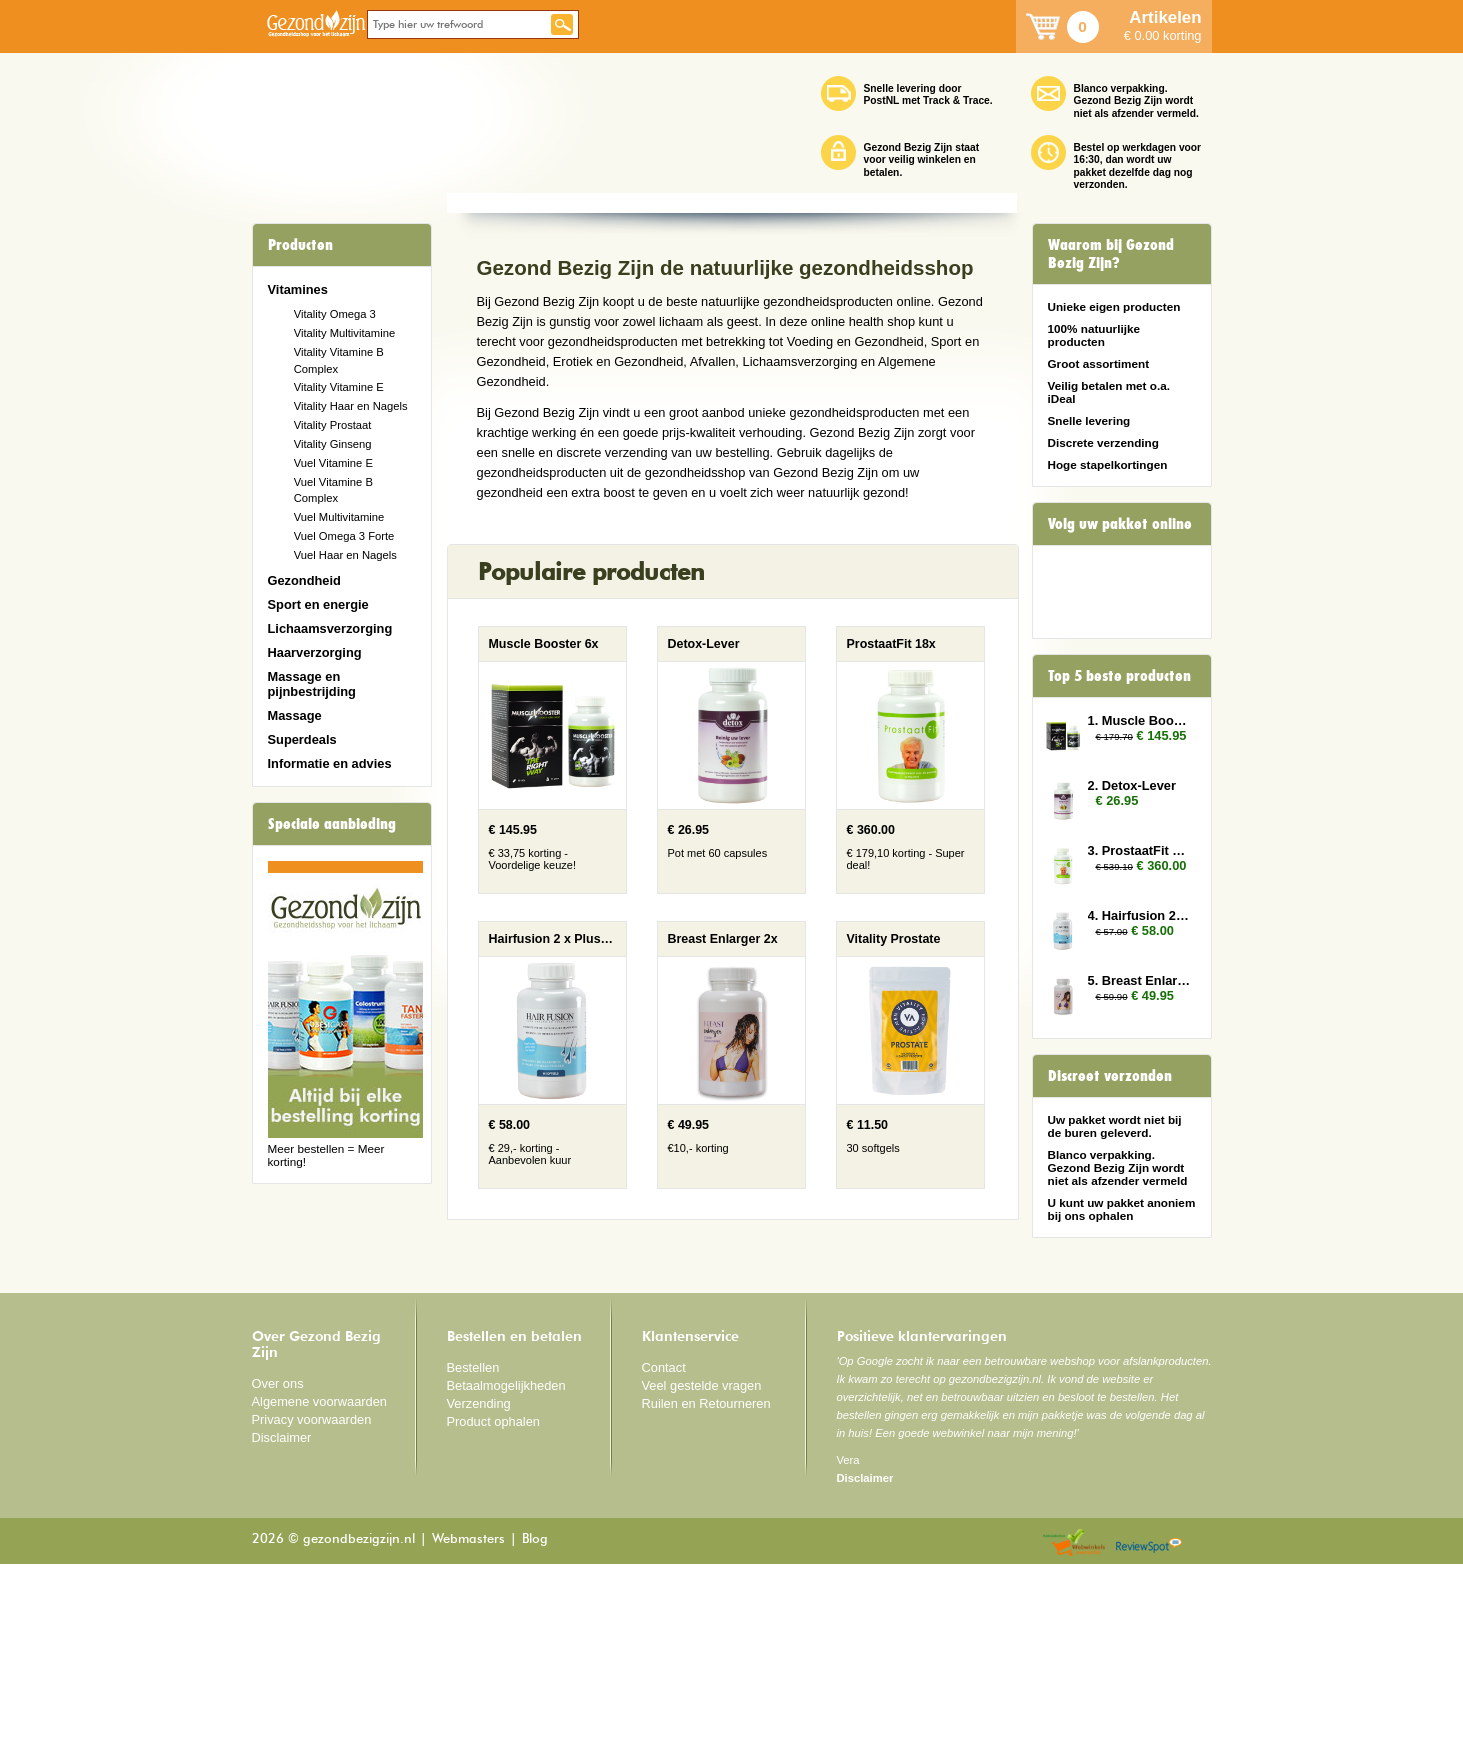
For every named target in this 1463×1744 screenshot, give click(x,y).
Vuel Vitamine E (333, 463)
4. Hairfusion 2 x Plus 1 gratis (1140, 915)
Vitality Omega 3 (335, 314)
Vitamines (298, 289)
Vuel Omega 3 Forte (344, 536)
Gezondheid (304, 580)
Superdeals (302, 739)
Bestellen (473, 1547)
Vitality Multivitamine (344, 333)
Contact (664, 1547)
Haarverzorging (315, 652)
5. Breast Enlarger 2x (1140, 980)
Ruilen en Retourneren (706, 1583)
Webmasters (468, 1719)
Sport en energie (318, 604)
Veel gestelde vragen (702, 1565)
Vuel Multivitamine (339, 517)
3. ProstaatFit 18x (1140, 850)
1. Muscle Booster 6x (1140, 720)
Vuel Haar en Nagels (345, 555)
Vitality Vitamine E (339, 387)
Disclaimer (282, 1617)
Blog (535, 1719)
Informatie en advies (330, 763)
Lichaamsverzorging (330, 628)
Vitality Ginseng (333, 444)
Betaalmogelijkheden (506, 1565)
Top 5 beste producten (1119, 676)
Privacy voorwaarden (312, 1599)
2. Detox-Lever (1132, 785)
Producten (300, 245)
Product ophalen (493, 1601)
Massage (295, 715)
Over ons (278, 1563)
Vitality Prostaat (333, 425)
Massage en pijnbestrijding (312, 684)
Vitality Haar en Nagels (351, 406)
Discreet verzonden (1110, 1076)
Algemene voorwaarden (320, 1581)
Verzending (479, 1583)
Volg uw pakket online (1120, 524)
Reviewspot (1149, 1723)
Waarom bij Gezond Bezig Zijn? (1111, 254)
